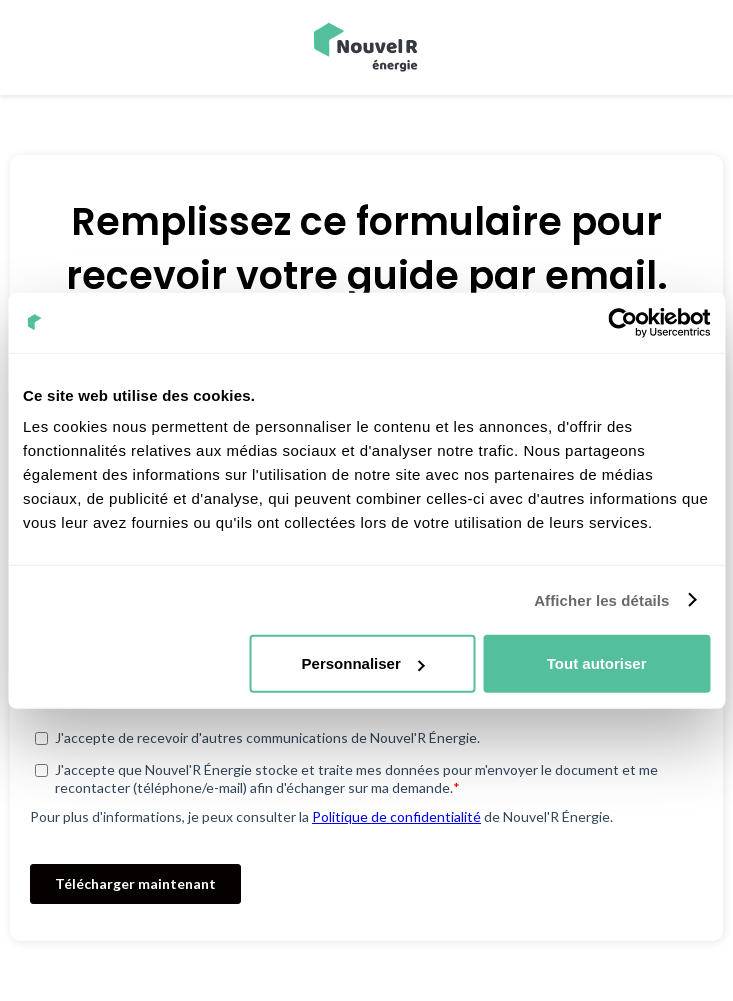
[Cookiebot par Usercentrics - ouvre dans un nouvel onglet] (622, 322)
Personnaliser (363, 663)
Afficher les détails (601, 599)
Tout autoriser (597, 663)
